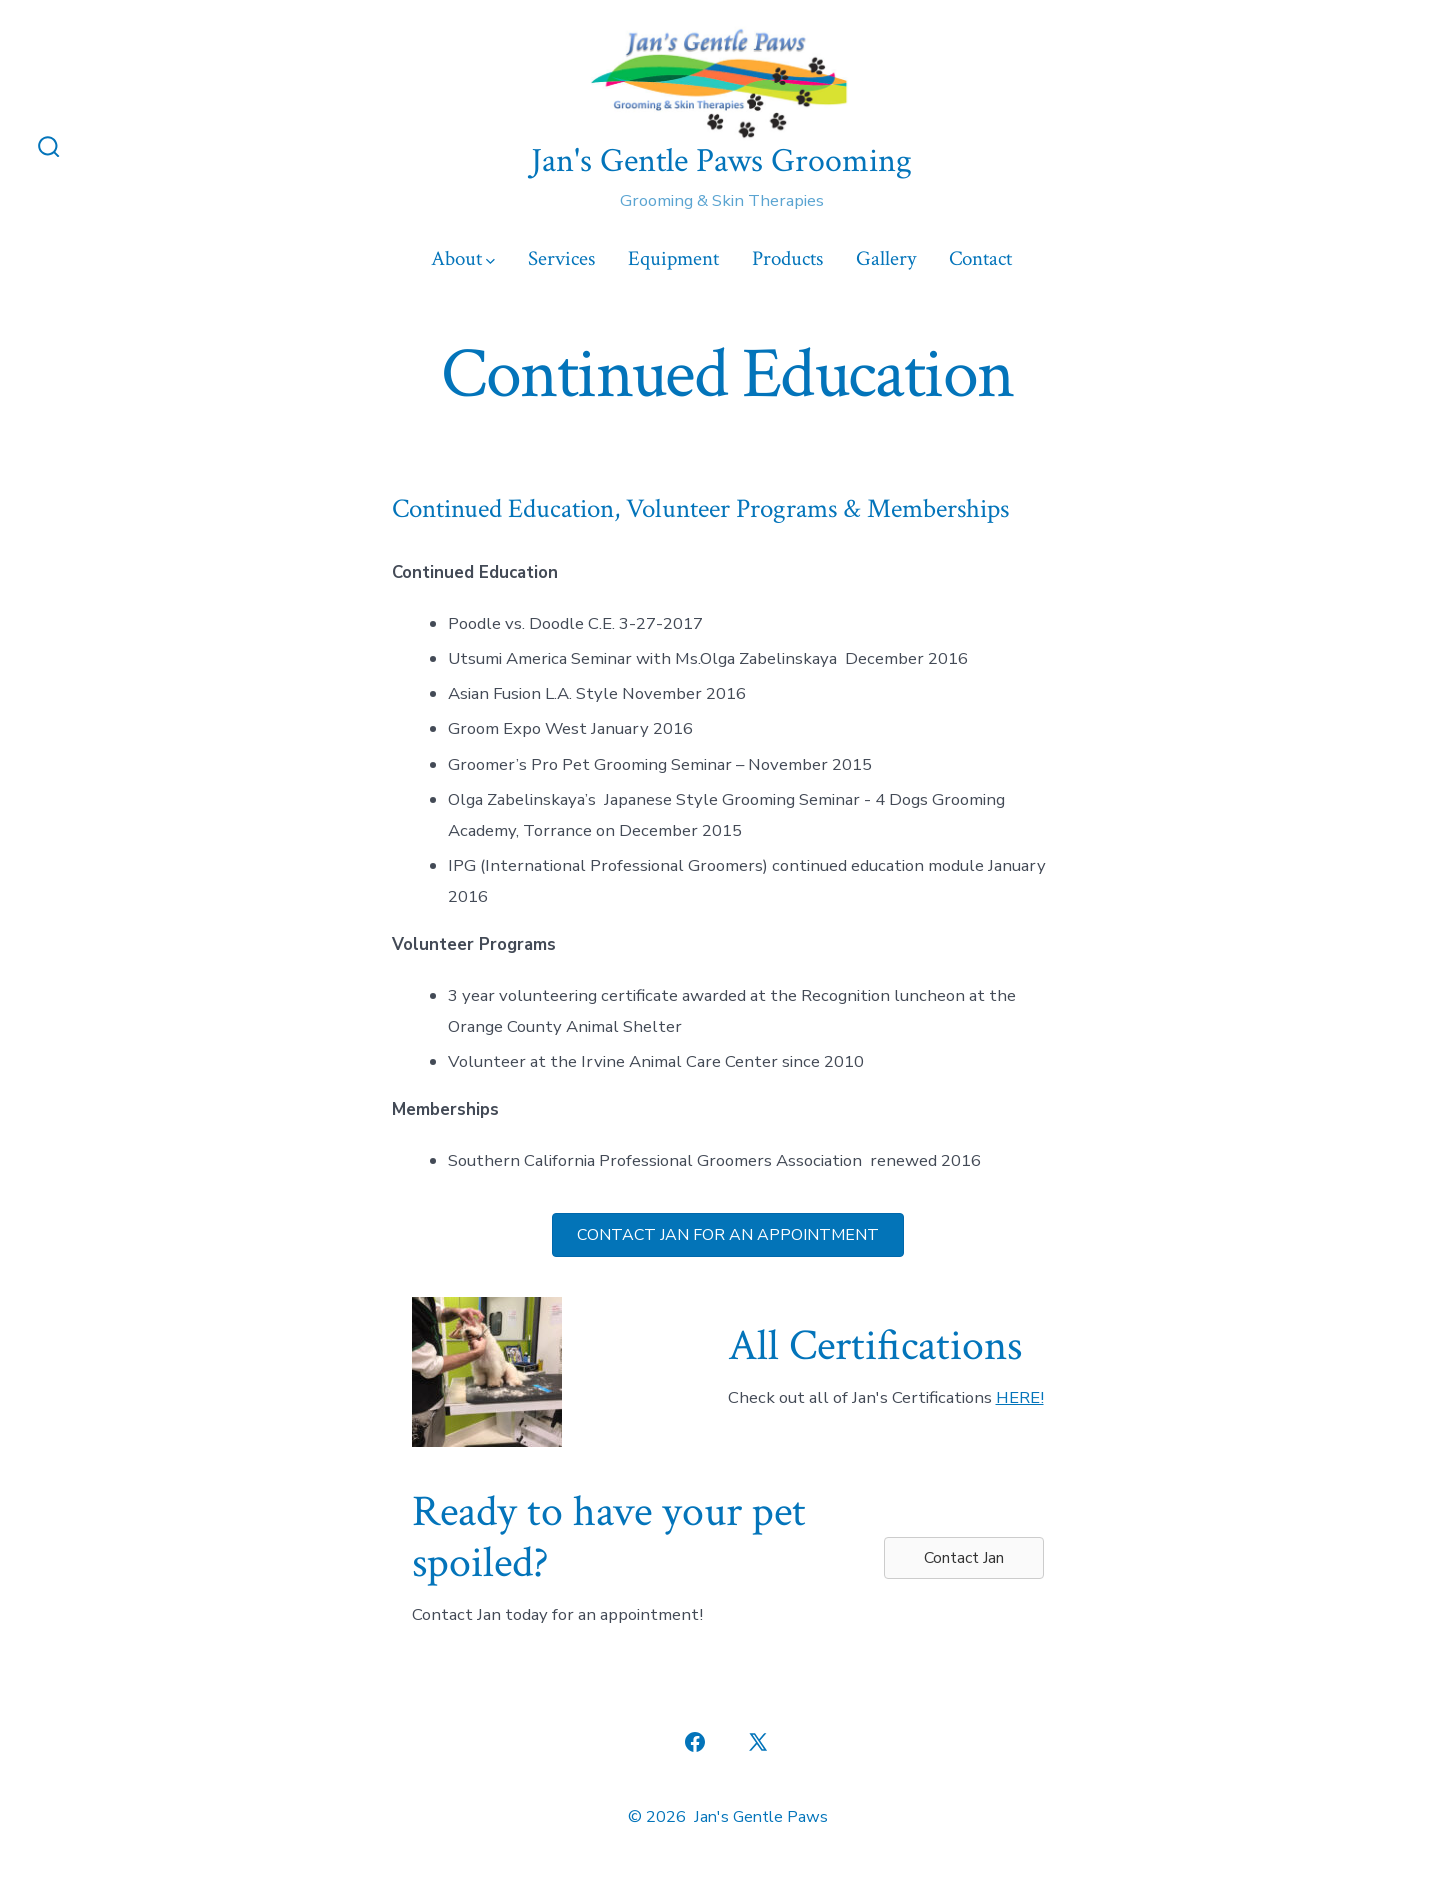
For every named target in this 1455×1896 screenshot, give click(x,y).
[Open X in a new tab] (758, 1742)
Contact (980, 258)
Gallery (886, 258)
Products (787, 258)
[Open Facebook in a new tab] (695, 1742)
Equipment (673, 258)
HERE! (1020, 1397)
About (463, 258)
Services (561, 258)
